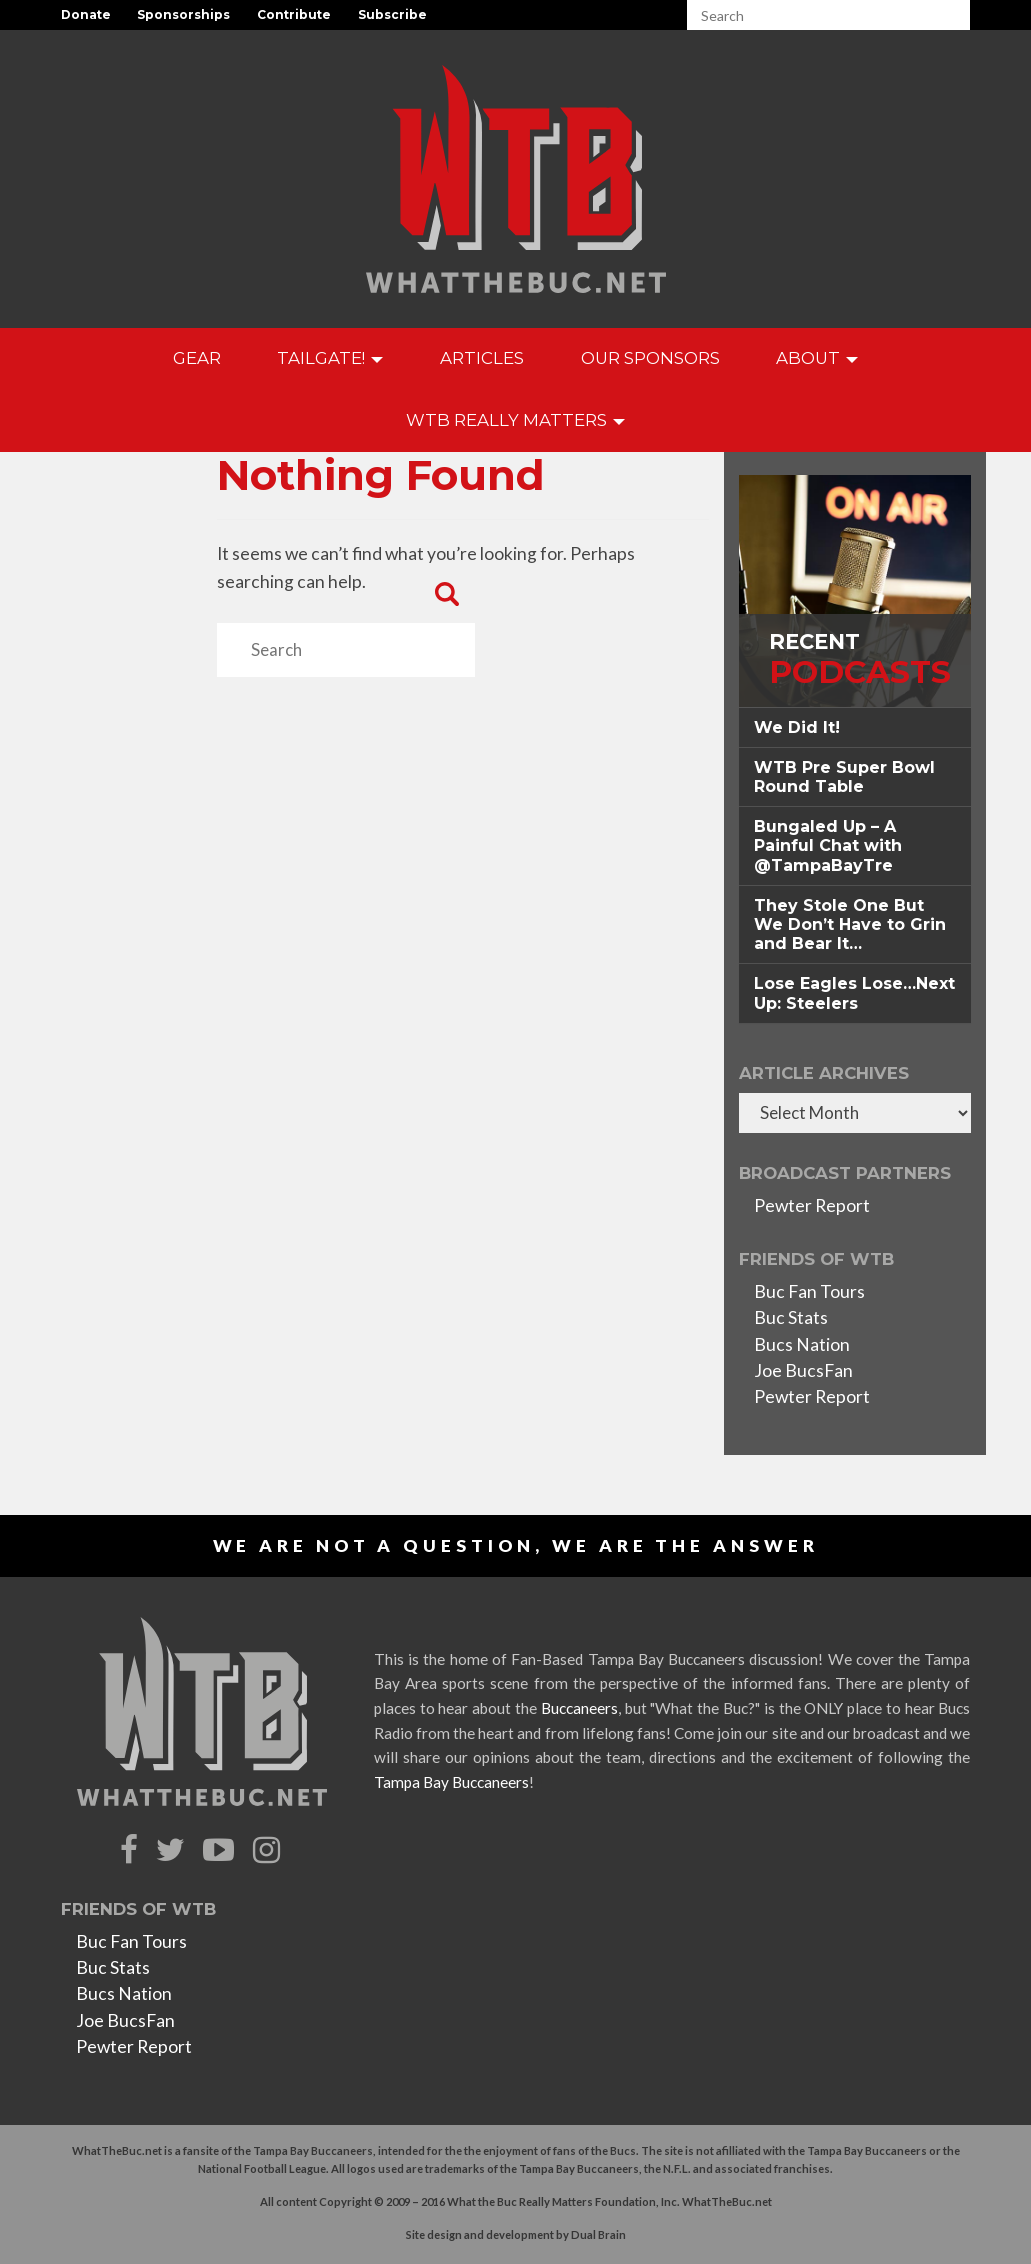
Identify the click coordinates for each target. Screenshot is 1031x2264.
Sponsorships (183, 14)
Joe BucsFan (803, 1370)
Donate (86, 14)
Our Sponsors (650, 358)
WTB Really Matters (515, 420)
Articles (482, 358)
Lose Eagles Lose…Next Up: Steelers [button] (854, 993)
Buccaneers (579, 1708)
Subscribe (392, 14)
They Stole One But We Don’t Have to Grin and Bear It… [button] (850, 924)
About (817, 358)
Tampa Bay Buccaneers (451, 1782)
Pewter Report (812, 1205)
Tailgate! (330, 358)
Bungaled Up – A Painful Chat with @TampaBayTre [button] (828, 845)
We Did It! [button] (797, 727)
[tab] (854, 727)
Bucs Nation (802, 1344)
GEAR (197, 358)
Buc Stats (791, 1317)
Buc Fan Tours (809, 1291)
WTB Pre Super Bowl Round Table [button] (844, 777)
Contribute (294, 14)
